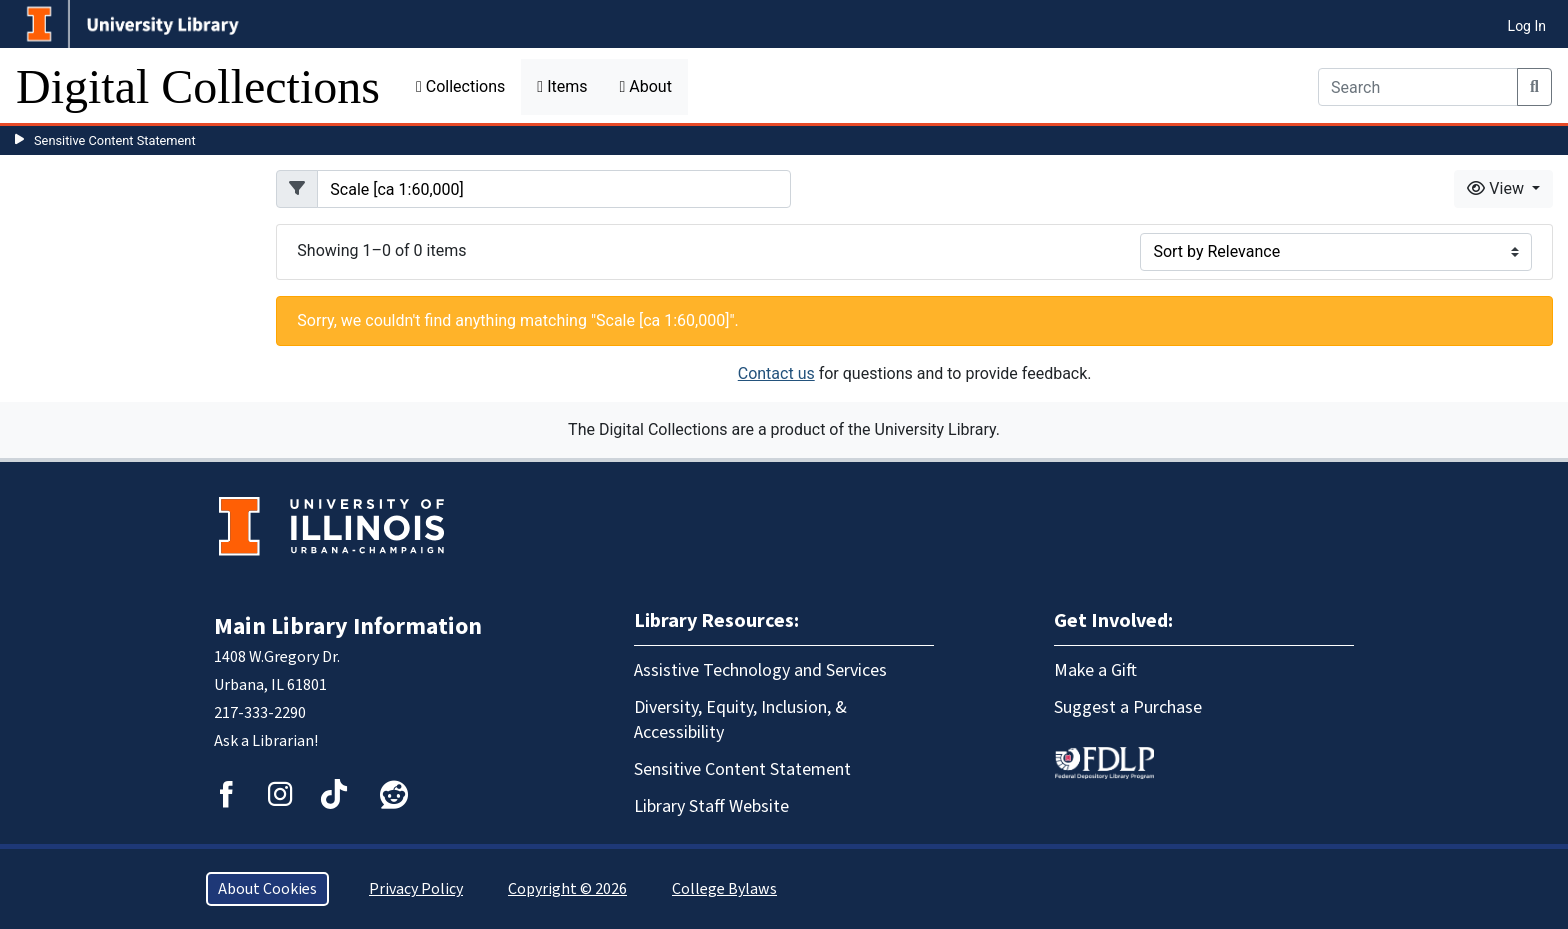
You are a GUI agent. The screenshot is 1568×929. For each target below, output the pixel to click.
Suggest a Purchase (1128, 707)
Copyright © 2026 (567, 889)
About (645, 86)
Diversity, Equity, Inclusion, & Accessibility (740, 720)
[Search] (1418, 87)
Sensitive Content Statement (115, 140)
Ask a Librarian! (266, 741)
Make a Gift (1095, 670)
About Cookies (267, 889)
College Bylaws (724, 889)
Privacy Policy (416, 889)
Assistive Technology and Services (760, 670)
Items (562, 86)
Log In (1527, 26)
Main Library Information (348, 626)
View (1497, 188)
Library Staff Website (711, 806)
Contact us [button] (776, 373)
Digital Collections (198, 86)
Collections (460, 86)
